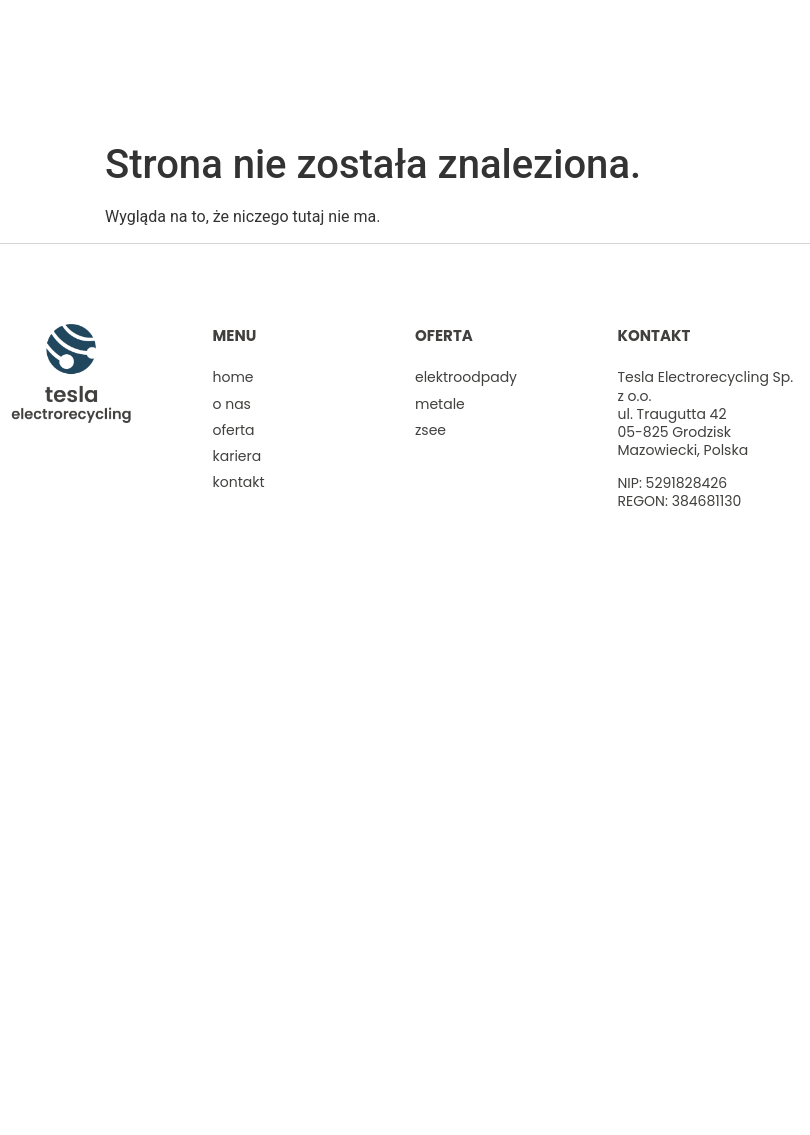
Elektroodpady (466, 377)
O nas (232, 404)
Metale (440, 404)
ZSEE (430, 430)
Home (233, 377)
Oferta (234, 430)
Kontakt (239, 482)
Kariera (237, 456)
